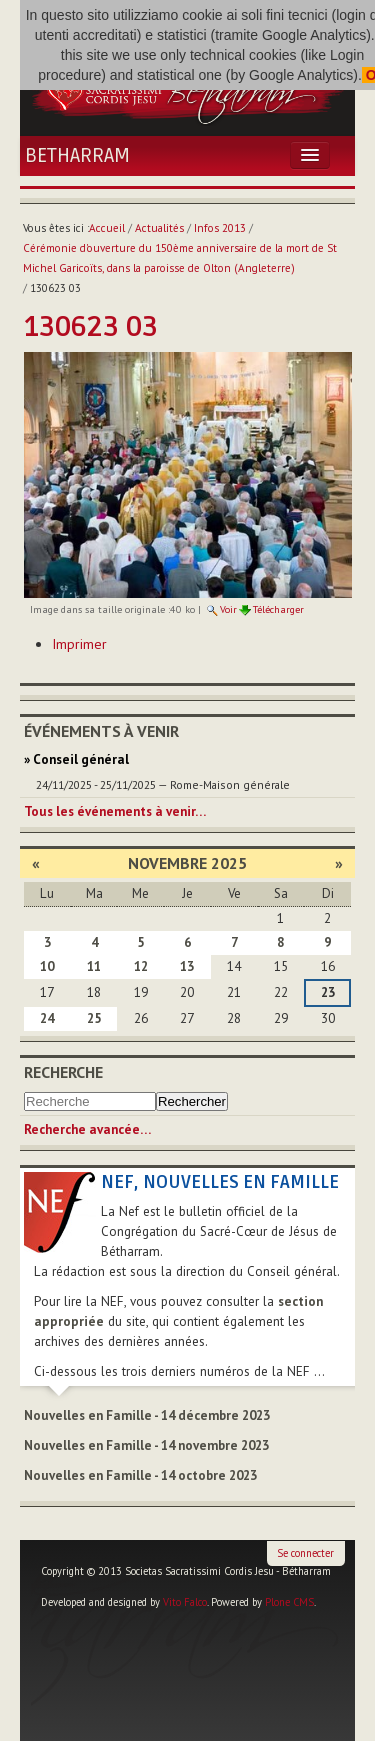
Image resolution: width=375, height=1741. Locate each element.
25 (94, 1018)
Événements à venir (101, 731)
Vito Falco (185, 1602)
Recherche (63, 1072)
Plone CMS (289, 1602)
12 (141, 966)
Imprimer (79, 644)
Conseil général (81, 759)
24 (47, 1018)
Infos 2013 (220, 228)
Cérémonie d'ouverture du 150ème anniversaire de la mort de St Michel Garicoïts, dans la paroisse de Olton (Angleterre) (180, 258)
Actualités (159, 228)
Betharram (77, 156)
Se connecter (305, 1553)
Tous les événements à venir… (115, 811)
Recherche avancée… (87, 1129)
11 (94, 966)
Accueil (107, 228)
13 (187, 966)
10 (47, 966)
